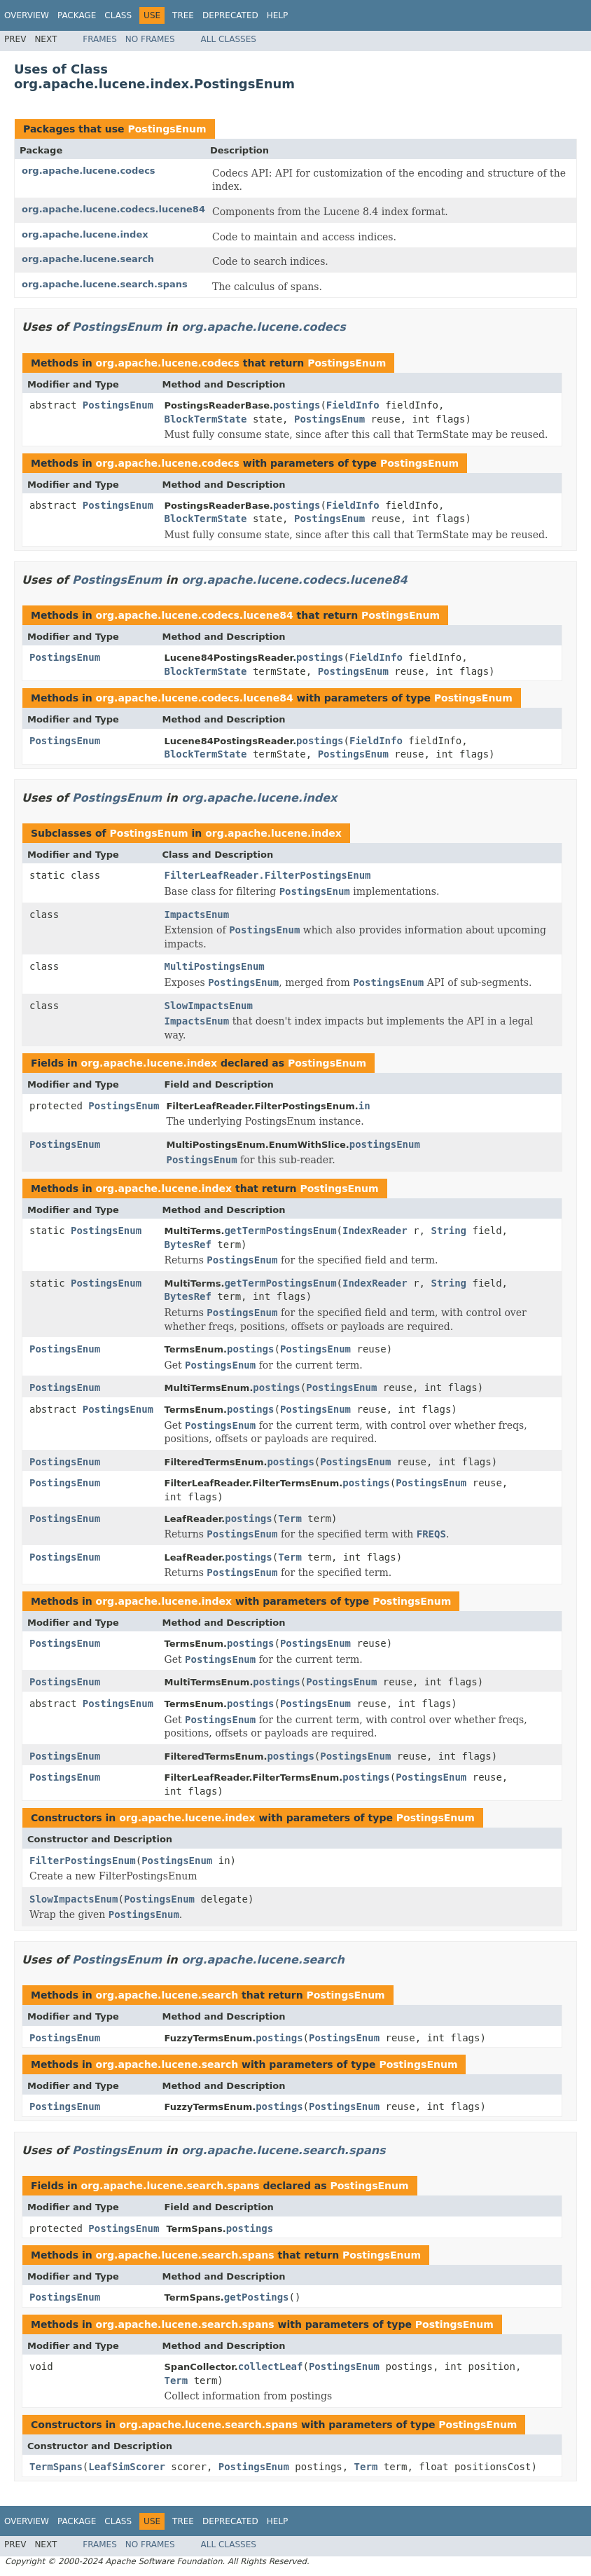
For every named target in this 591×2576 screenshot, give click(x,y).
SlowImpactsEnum (209, 1005)
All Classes (228, 39)
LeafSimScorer (126, 2466)
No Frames (150, 39)
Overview (26, 15)
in (364, 1105)
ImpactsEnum (197, 914)
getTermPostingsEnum (280, 1230)
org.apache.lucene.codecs (88, 170)
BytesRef (188, 1244)
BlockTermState (206, 419)
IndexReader (375, 1230)
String (448, 1230)
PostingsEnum (166, 129)
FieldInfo (353, 405)
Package (76, 15)
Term (290, 1518)
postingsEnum (384, 1144)
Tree (183, 15)
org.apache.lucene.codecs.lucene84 (113, 209)
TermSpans (56, 2466)
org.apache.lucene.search (88, 259)
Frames (100, 39)
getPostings (256, 2297)
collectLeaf (270, 2366)
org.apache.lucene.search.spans (105, 284)
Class (118, 15)
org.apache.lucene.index (85, 234)
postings (296, 405)
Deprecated (230, 15)
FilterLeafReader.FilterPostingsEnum (268, 875)
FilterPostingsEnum (82, 1860)
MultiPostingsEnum (215, 966)
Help (277, 15)
